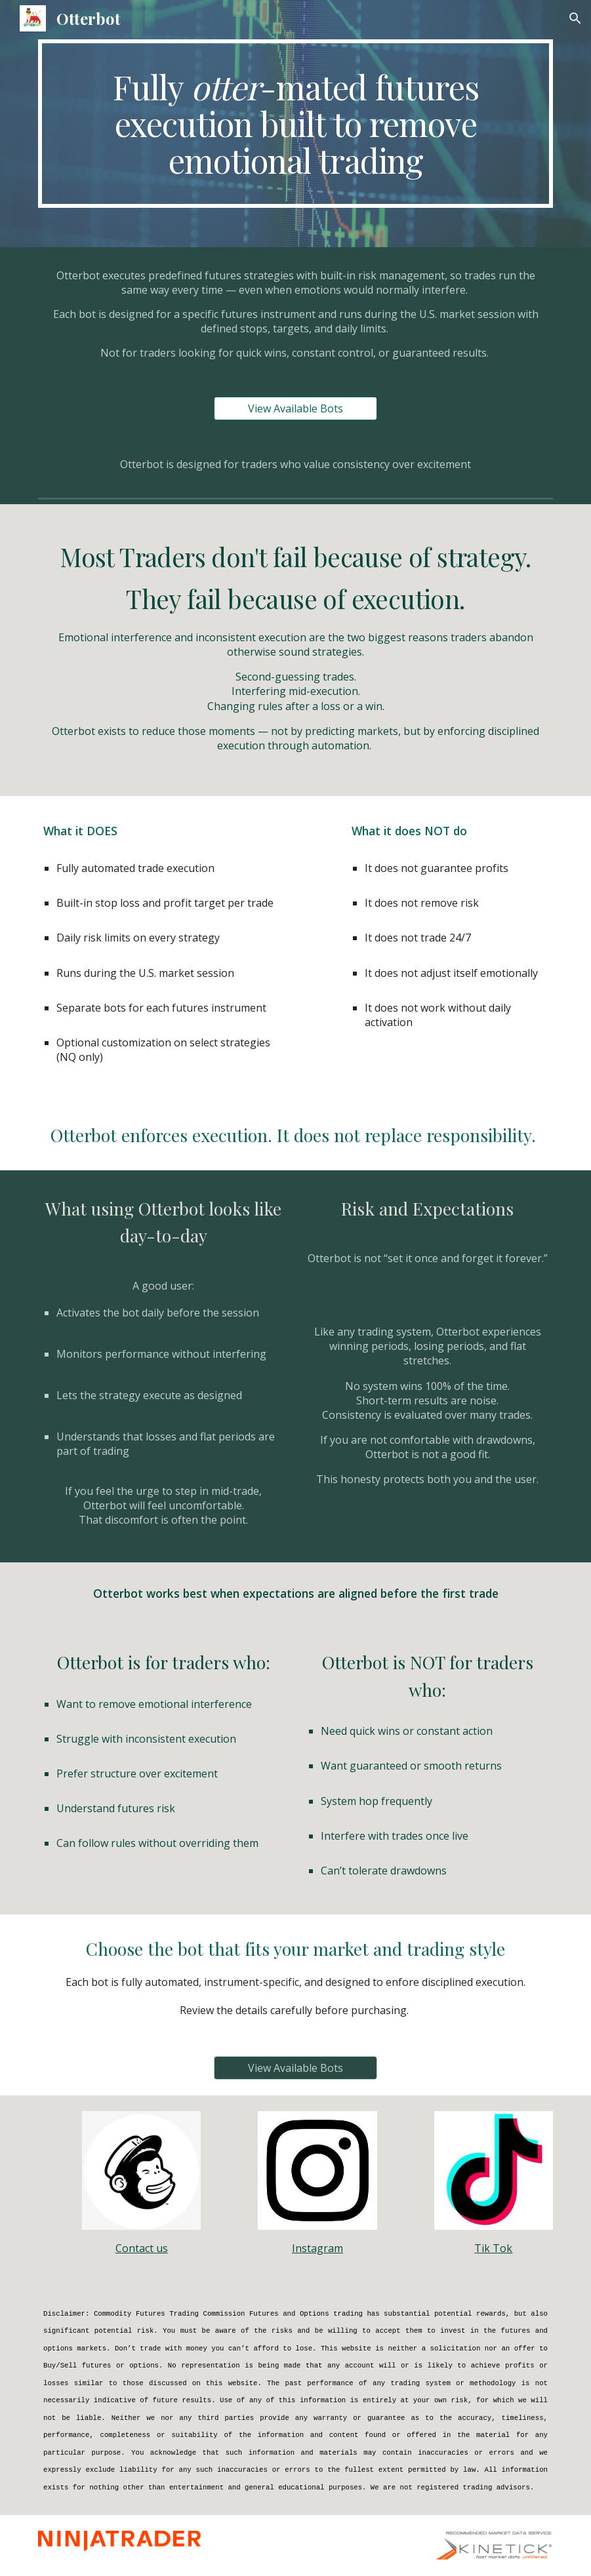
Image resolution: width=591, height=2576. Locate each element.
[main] (295, 123)
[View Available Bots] (295, 408)
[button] (575, 18)
